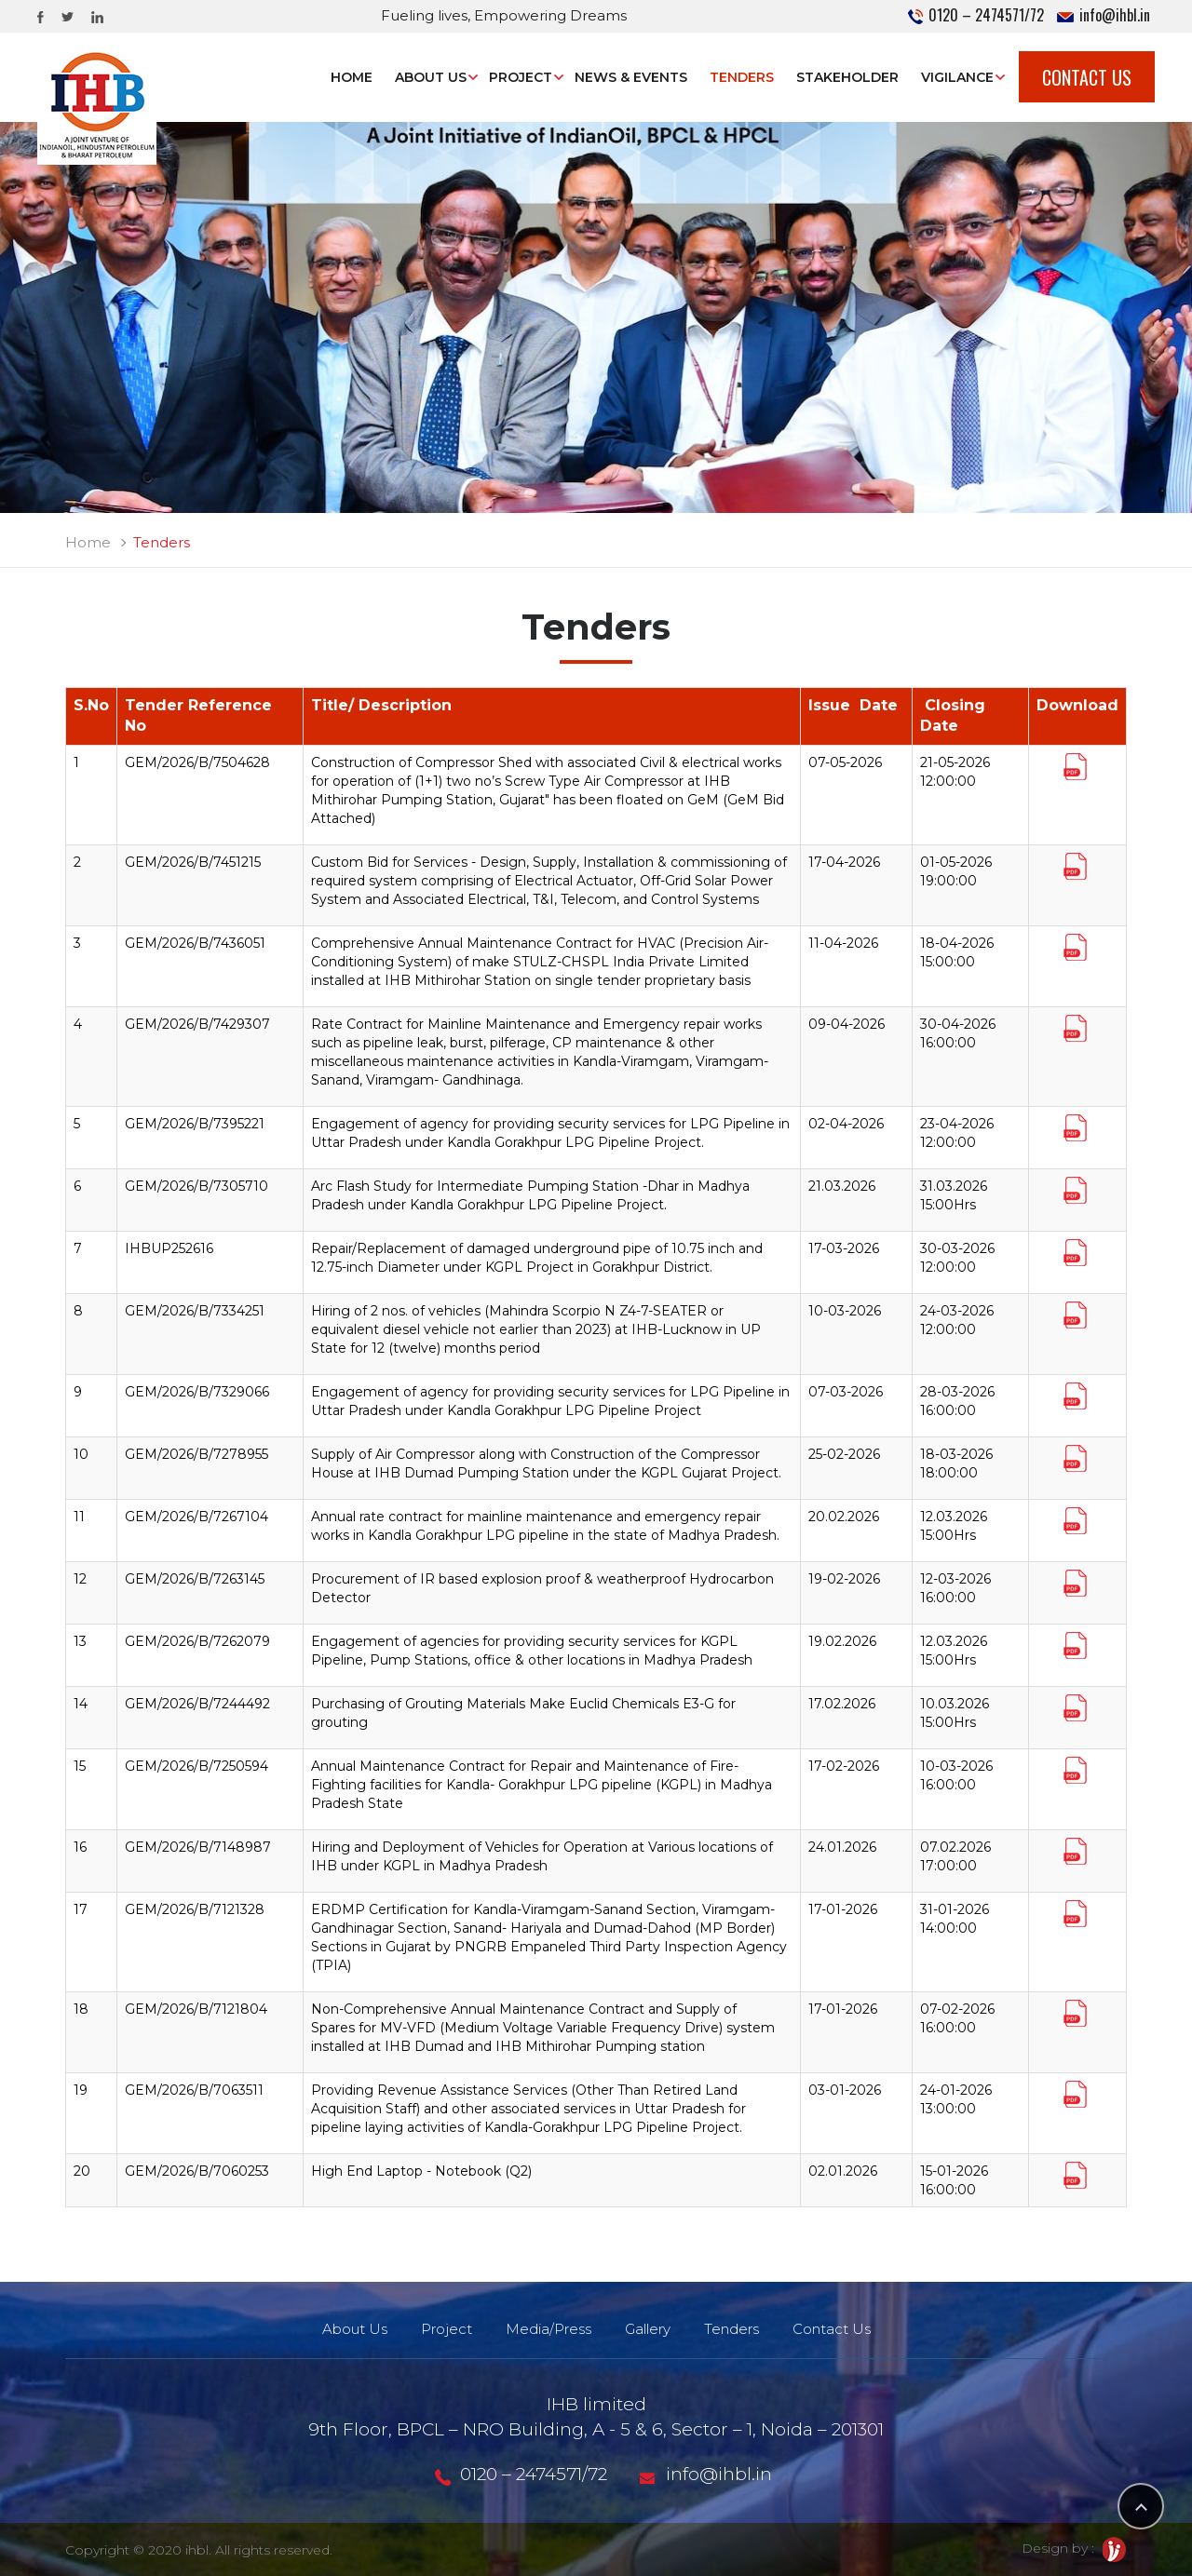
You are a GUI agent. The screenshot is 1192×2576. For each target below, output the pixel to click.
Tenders (742, 77)
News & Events (631, 77)
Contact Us (1086, 77)
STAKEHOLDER (847, 77)
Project (520, 77)
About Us (431, 77)
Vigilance (957, 77)
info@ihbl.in (1103, 15)
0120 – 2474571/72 (976, 15)
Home (351, 77)
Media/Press (548, 2329)
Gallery (647, 2329)
